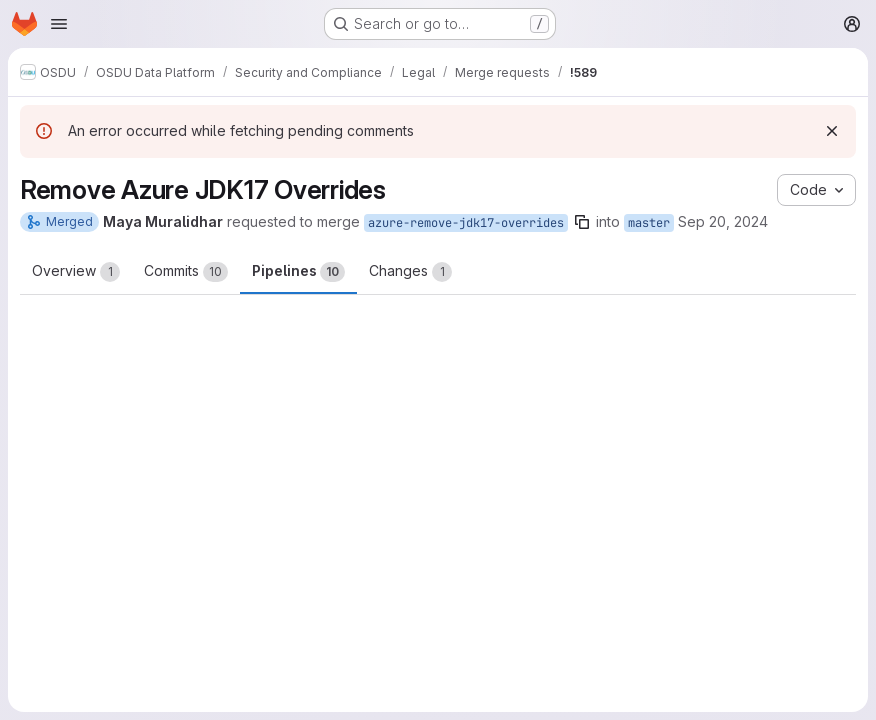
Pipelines (298, 272)
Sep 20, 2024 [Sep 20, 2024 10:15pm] (723, 221)
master (649, 223)
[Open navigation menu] (59, 24)
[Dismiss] (832, 131)
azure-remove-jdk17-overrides (466, 223)
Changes (410, 272)
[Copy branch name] (582, 222)
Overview (76, 272)
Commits (186, 272)
